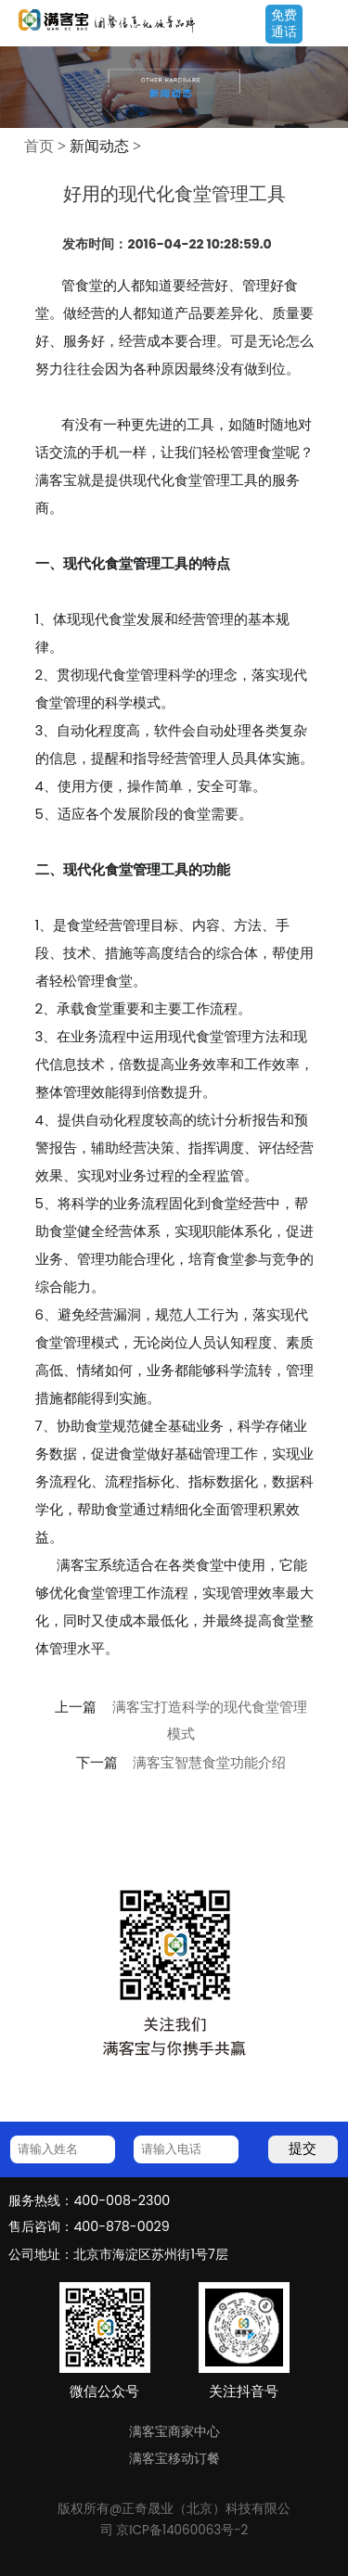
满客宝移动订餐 (174, 2458)
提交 (302, 2148)
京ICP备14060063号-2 (182, 2530)
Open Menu (325, 25)
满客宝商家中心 (174, 2431)
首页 (39, 146)
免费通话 (284, 23)
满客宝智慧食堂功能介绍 (209, 1762)
